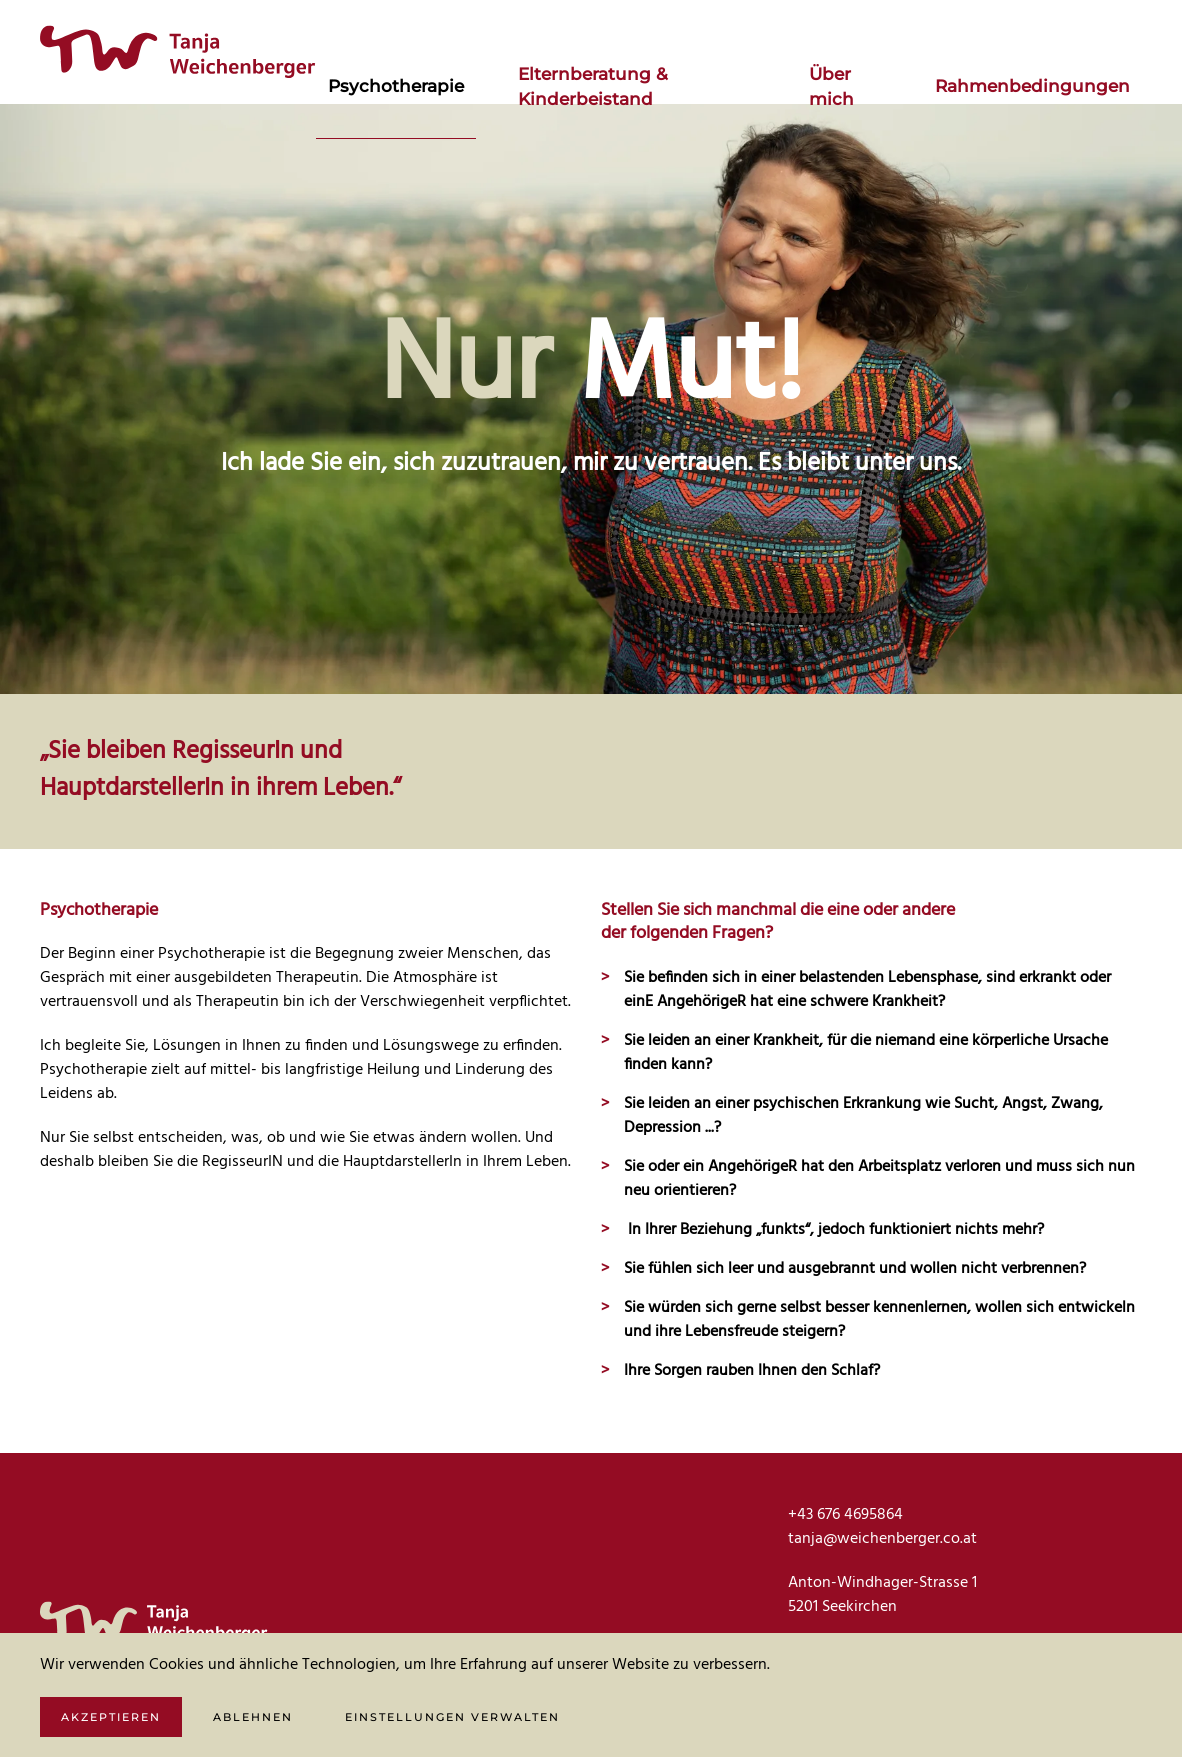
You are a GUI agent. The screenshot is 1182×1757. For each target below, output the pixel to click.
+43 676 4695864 (845, 1515)
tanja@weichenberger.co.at (882, 1539)
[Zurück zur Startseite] (178, 52)
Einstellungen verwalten (452, 1717)
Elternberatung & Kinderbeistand (593, 87)
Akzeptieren (111, 1717)
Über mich (831, 87)
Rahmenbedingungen (1032, 86)
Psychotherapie (396, 86)
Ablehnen (253, 1717)
